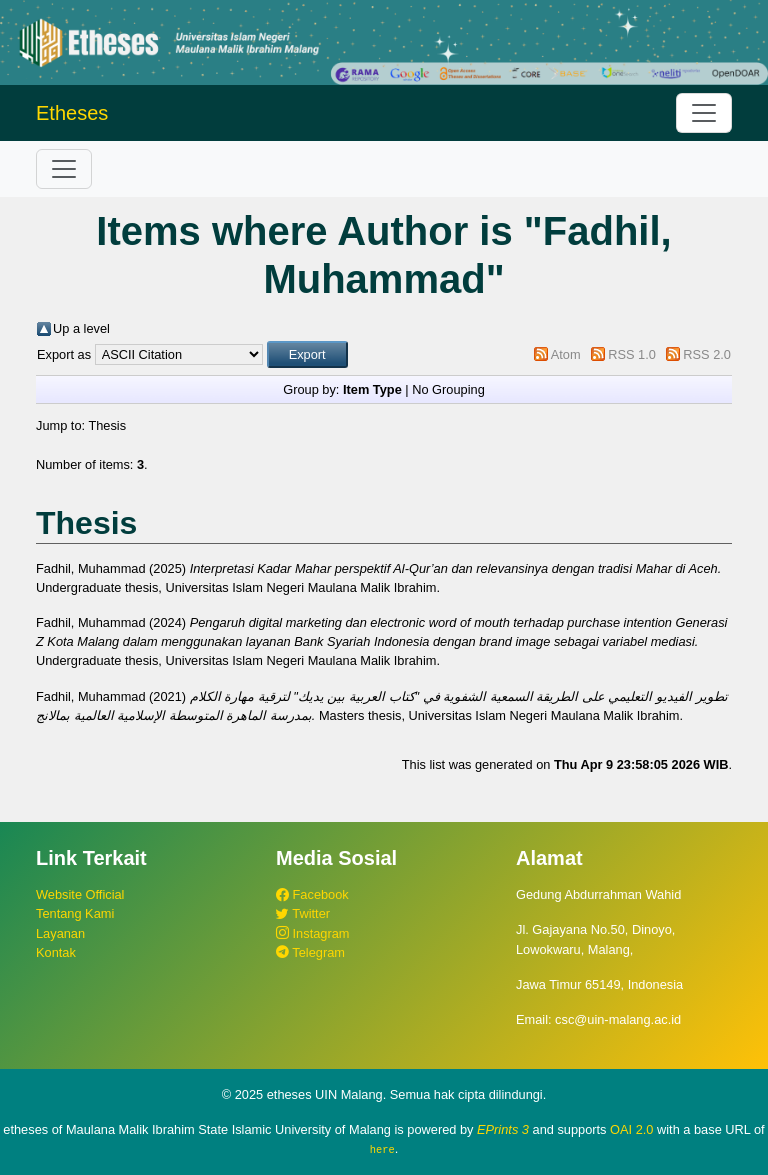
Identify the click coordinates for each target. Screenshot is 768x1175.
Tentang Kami (75, 913)
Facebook (312, 894)
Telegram (310, 952)
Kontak (56, 952)
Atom (566, 354)
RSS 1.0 (632, 354)
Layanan (60, 933)
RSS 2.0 (707, 354)
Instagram (312, 933)
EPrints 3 (503, 1129)
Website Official (80, 894)
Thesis (107, 425)
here (382, 1149)
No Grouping (448, 389)
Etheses (72, 113)
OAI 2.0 (631, 1129)
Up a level (81, 328)
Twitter (303, 913)
